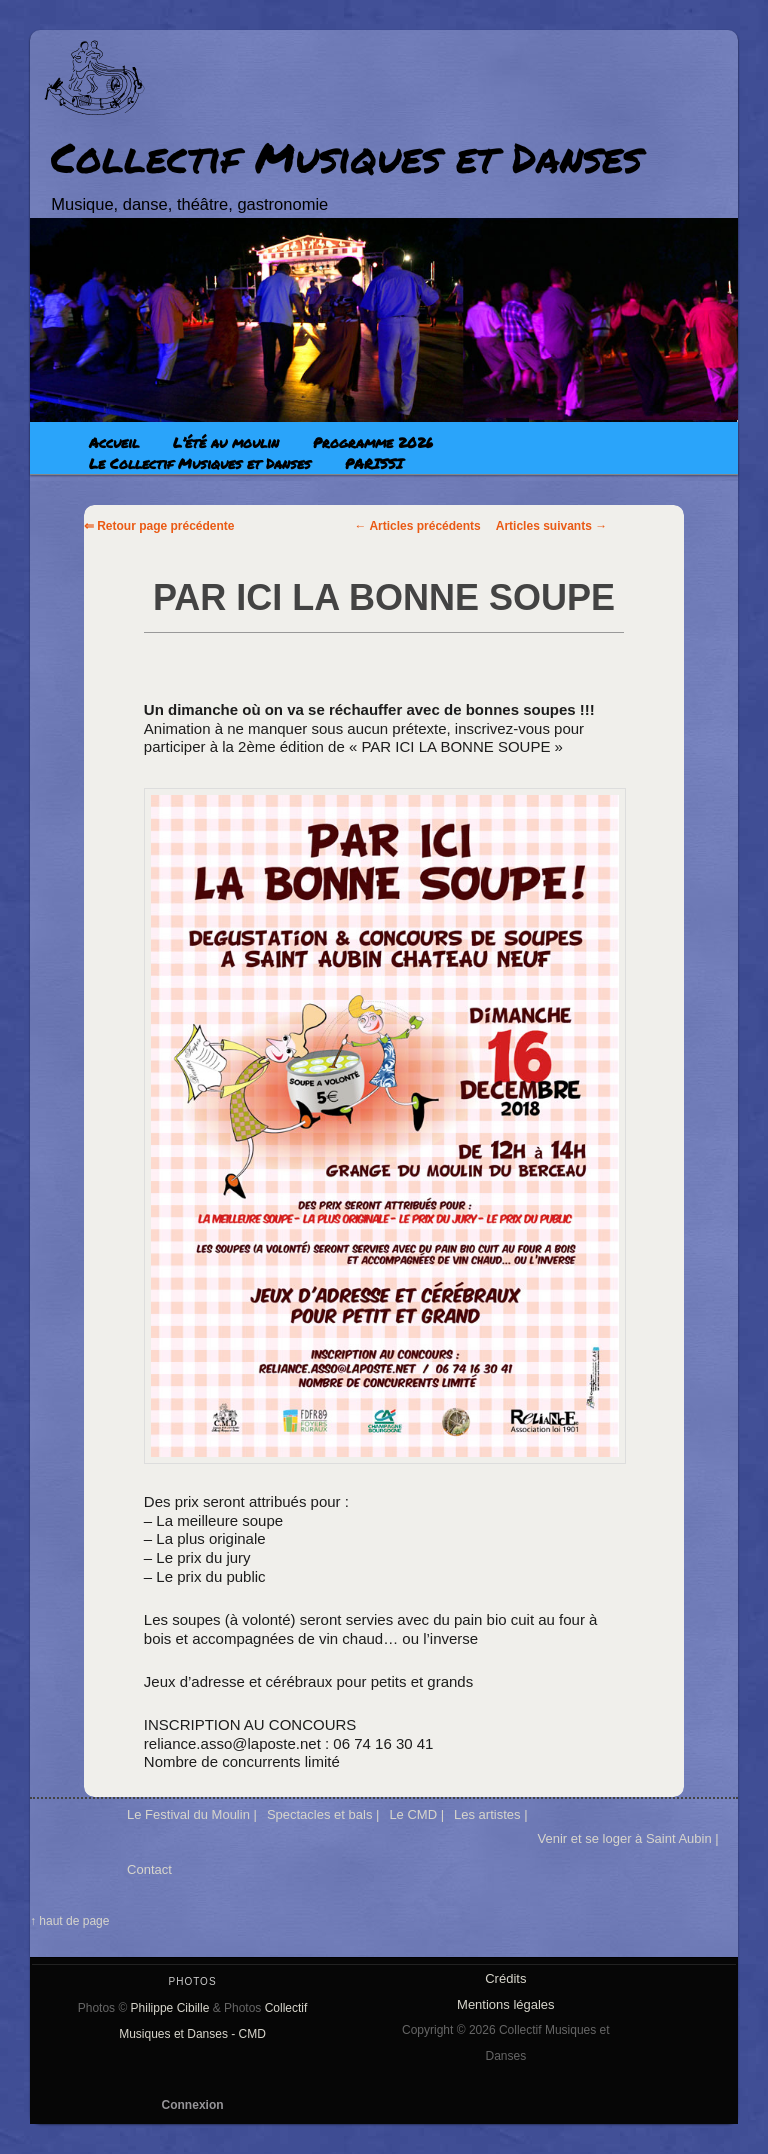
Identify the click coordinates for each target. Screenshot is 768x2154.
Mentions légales (506, 2004)
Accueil (114, 442)
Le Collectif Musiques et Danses (200, 463)
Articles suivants (551, 526)
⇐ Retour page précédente (159, 526)
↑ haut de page (69, 1921)
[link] (203, 709)
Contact (149, 1869)
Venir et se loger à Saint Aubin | (628, 1838)
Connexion (193, 2105)
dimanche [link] (203, 709)
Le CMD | (416, 1814)
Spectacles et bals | (323, 1814)
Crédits (505, 1978)
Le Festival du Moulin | (192, 1814)
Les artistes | (490, 1814)
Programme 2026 (373, 442)
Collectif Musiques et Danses (346, 157)
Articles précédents (418, 526)
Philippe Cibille (170, 2008)
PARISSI (374, 463)
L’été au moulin (226, 442)
